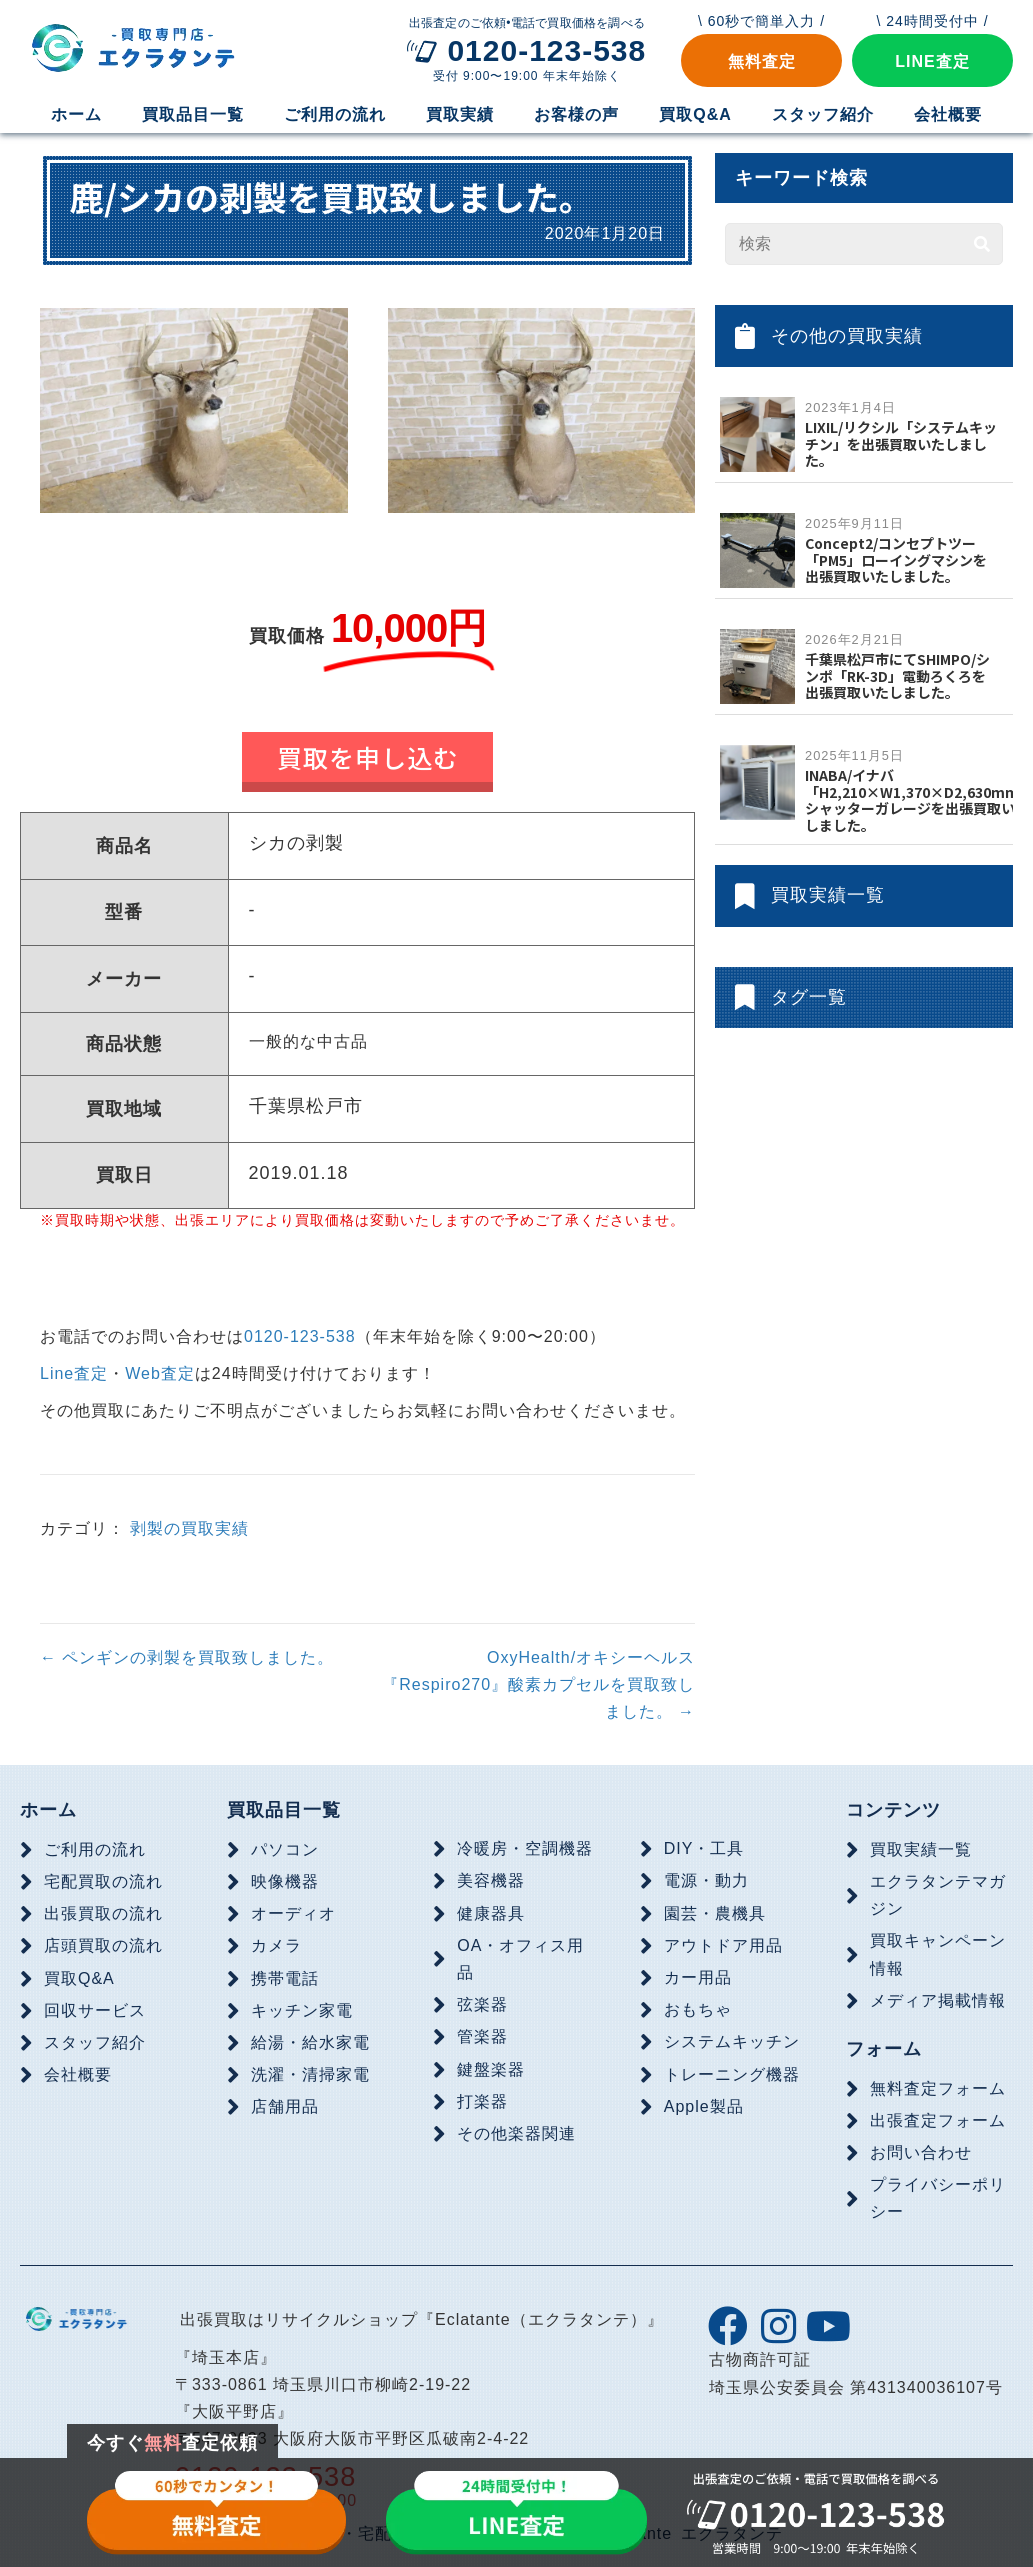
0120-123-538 (300, 1336)
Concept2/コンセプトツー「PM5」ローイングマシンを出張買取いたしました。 (896, 560)
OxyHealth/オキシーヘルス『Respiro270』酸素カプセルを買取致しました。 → (538, 1684)
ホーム (48, 1810)
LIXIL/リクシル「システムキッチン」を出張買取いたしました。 (901, 444)
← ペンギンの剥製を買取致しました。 (187, 1657)
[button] (761, 60)
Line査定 (74, 1373)
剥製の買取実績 (189, 1528)
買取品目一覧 (284, 1810)
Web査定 (160, 1373)
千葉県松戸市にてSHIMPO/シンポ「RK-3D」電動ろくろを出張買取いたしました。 (897, 676)
